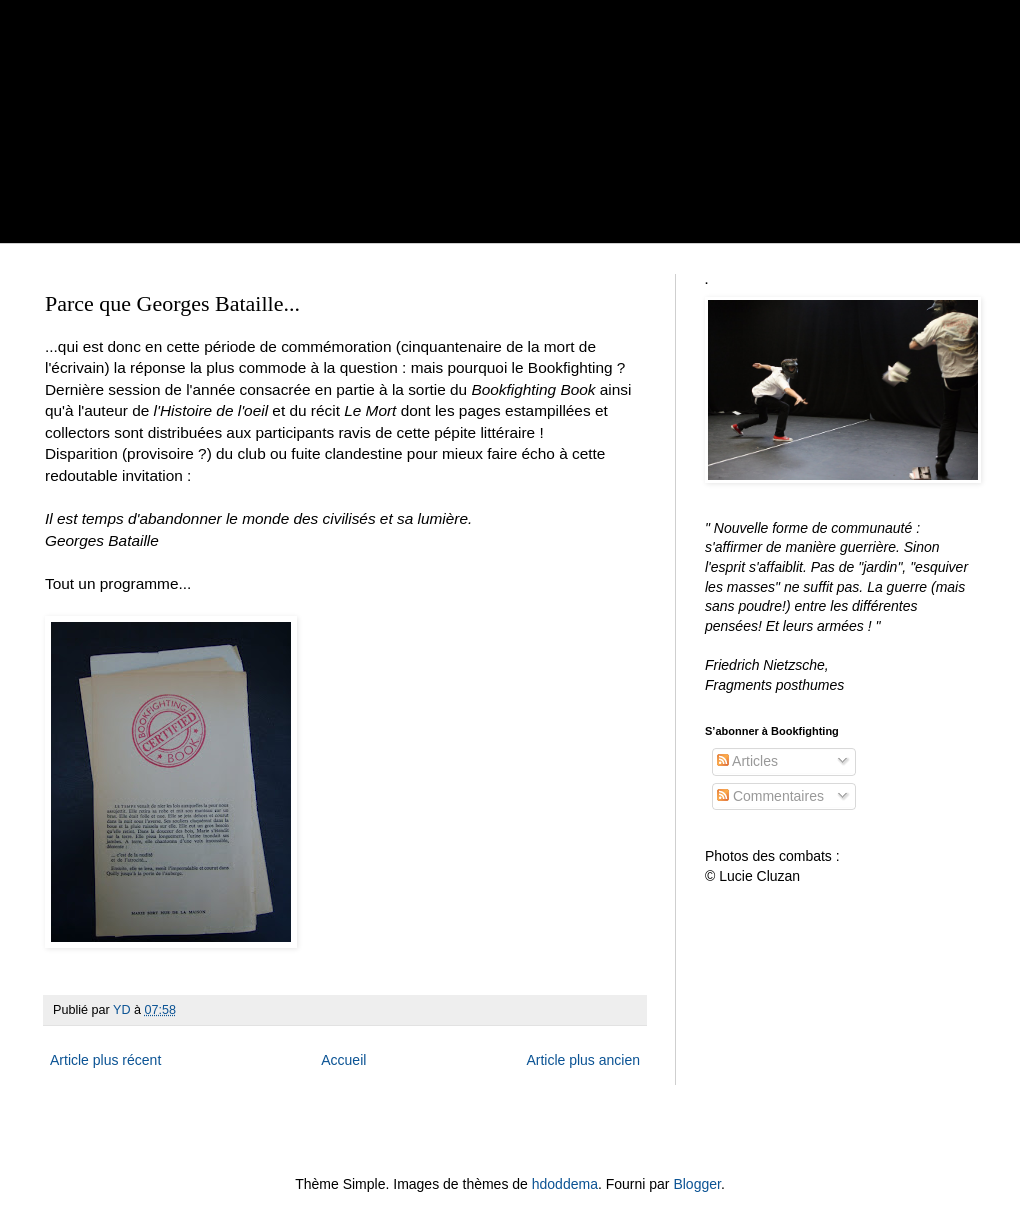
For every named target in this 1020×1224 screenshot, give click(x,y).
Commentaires (770, 796)
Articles (747, 761)
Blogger (696, 1184)
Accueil (343, 1060)
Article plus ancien (583, 1060)
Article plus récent (105, 1060)
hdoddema (565, 1184)
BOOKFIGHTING (290, 92)
